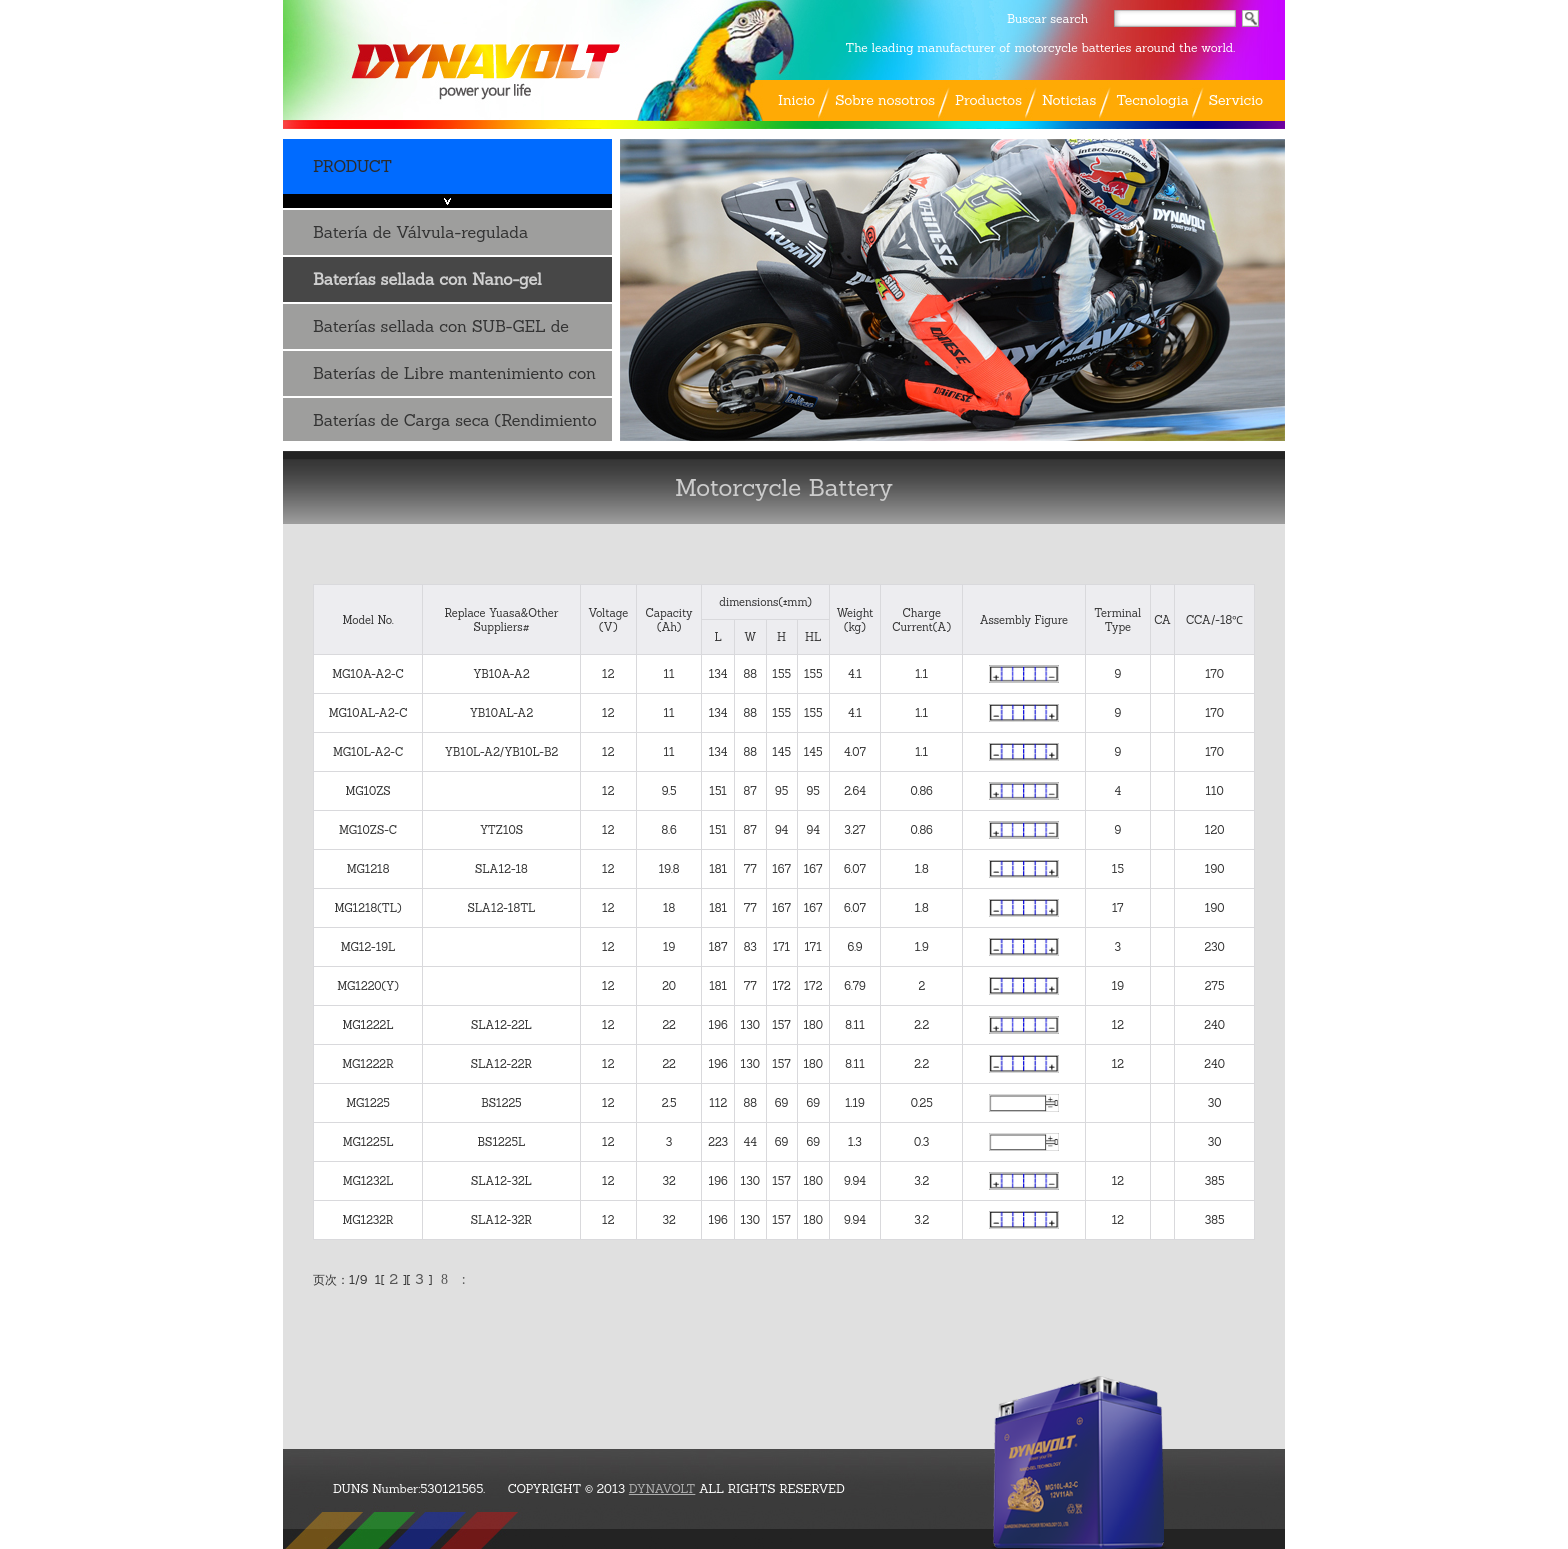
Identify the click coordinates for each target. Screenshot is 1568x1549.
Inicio (796, 100)
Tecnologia (1152, 100)
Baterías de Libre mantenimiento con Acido (454, 379)
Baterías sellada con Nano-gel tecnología (427, 285)
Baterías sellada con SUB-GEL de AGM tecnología (441, 332)
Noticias (1069, 100)
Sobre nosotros (885, 100)
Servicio (1236, 100)
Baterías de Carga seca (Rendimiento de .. (455, 426)
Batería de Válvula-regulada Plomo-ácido (420, 238)
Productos (988, 100)
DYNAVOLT (662, 1488)
